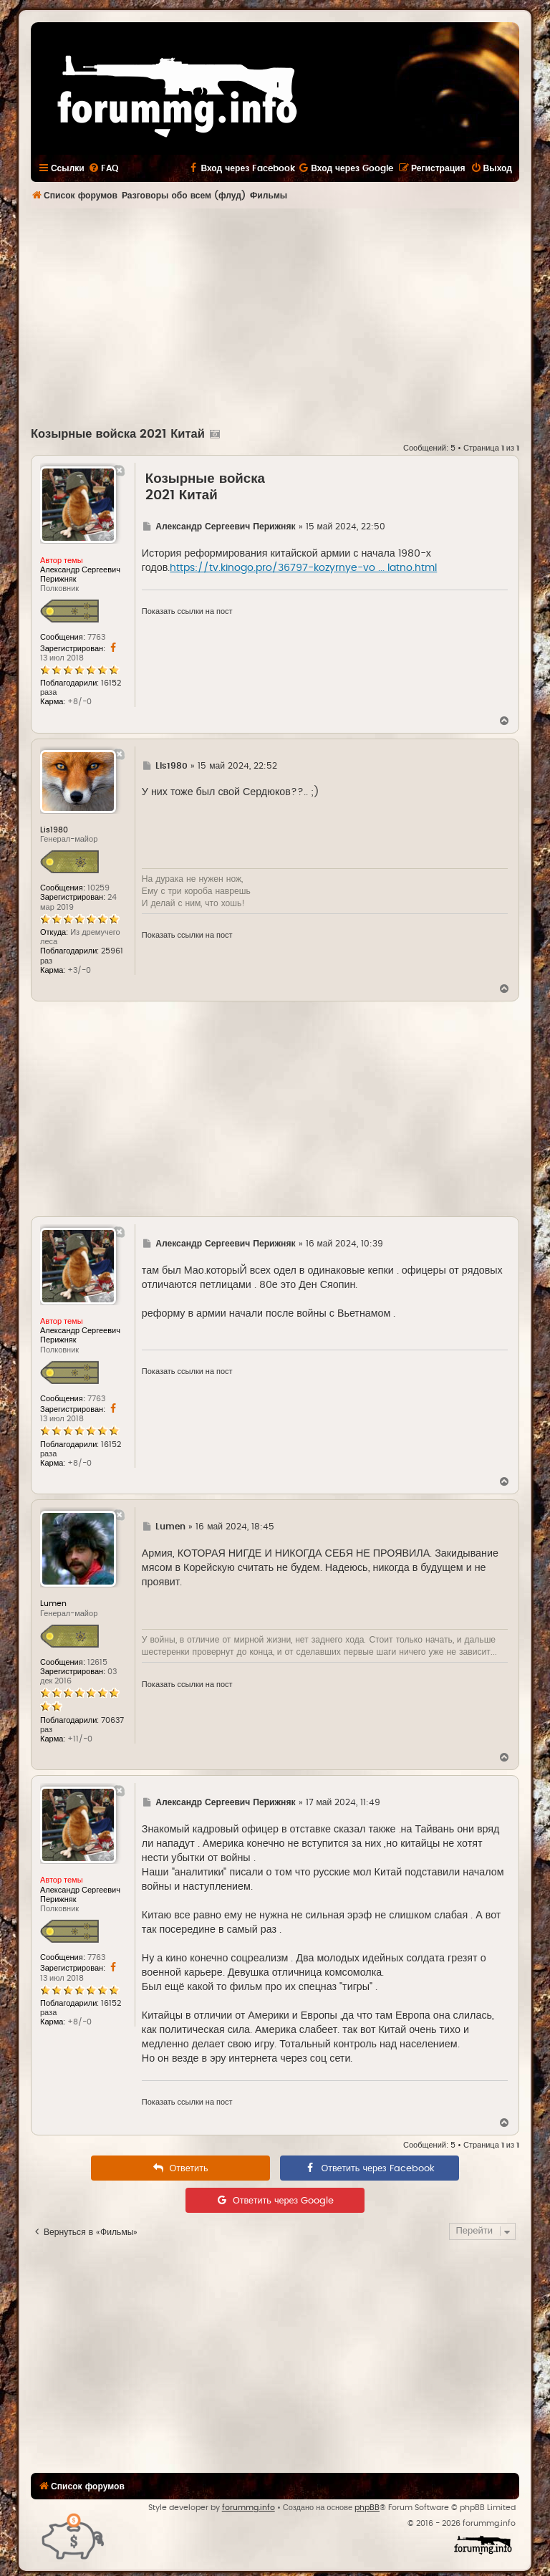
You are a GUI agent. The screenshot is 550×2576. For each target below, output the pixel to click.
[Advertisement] (290, 316)
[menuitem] (103, 168)
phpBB (367, 2508)
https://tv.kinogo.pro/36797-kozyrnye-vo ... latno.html (303, 568)
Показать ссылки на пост (187, 611)
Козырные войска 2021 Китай (118, 434)
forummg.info (248, 2508)
